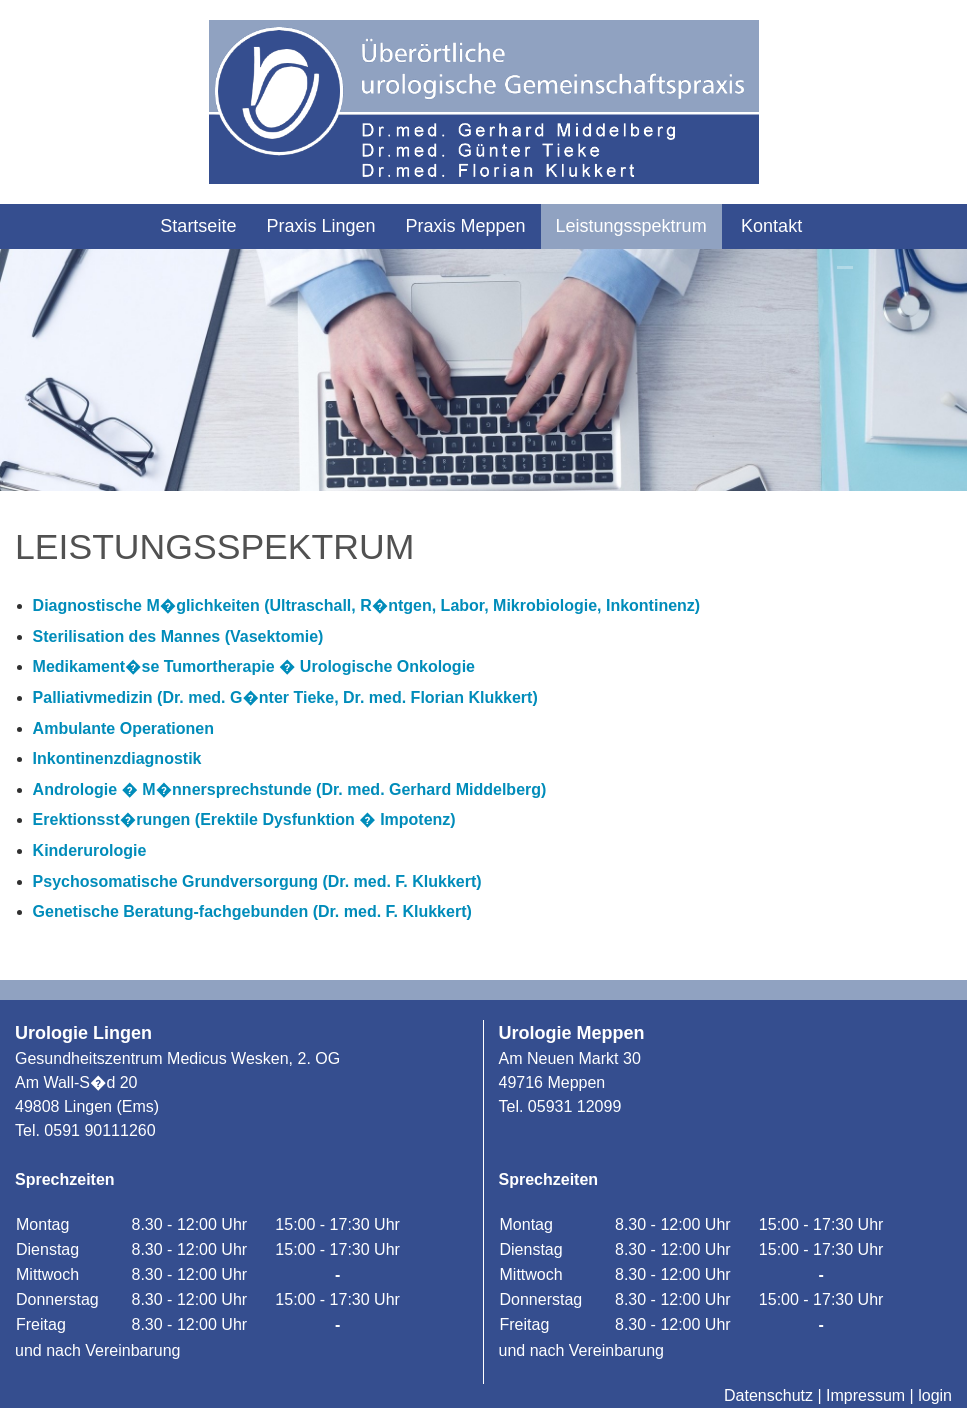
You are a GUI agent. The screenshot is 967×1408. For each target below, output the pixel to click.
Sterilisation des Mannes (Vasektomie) (178, 636)
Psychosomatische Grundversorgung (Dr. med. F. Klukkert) (257, 881)
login (935, 1395)
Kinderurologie (90, 850)
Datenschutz (768, 1395)
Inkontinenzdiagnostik (117, 758)
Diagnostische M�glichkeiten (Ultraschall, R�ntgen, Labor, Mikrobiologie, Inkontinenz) (367, 605)
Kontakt (771, 226)
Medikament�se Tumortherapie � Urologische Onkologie (254, 666)
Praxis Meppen (465, 226)
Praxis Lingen (320, 226)
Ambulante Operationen (123, 728)
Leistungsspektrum (631, 226)
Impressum (865, 1395)
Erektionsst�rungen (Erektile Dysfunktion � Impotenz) (244, 819)
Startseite (198, 226)
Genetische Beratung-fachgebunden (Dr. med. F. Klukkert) (252, 911)
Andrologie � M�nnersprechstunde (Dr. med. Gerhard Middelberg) (290, 789)
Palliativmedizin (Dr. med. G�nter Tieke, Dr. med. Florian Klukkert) (285, 697)
